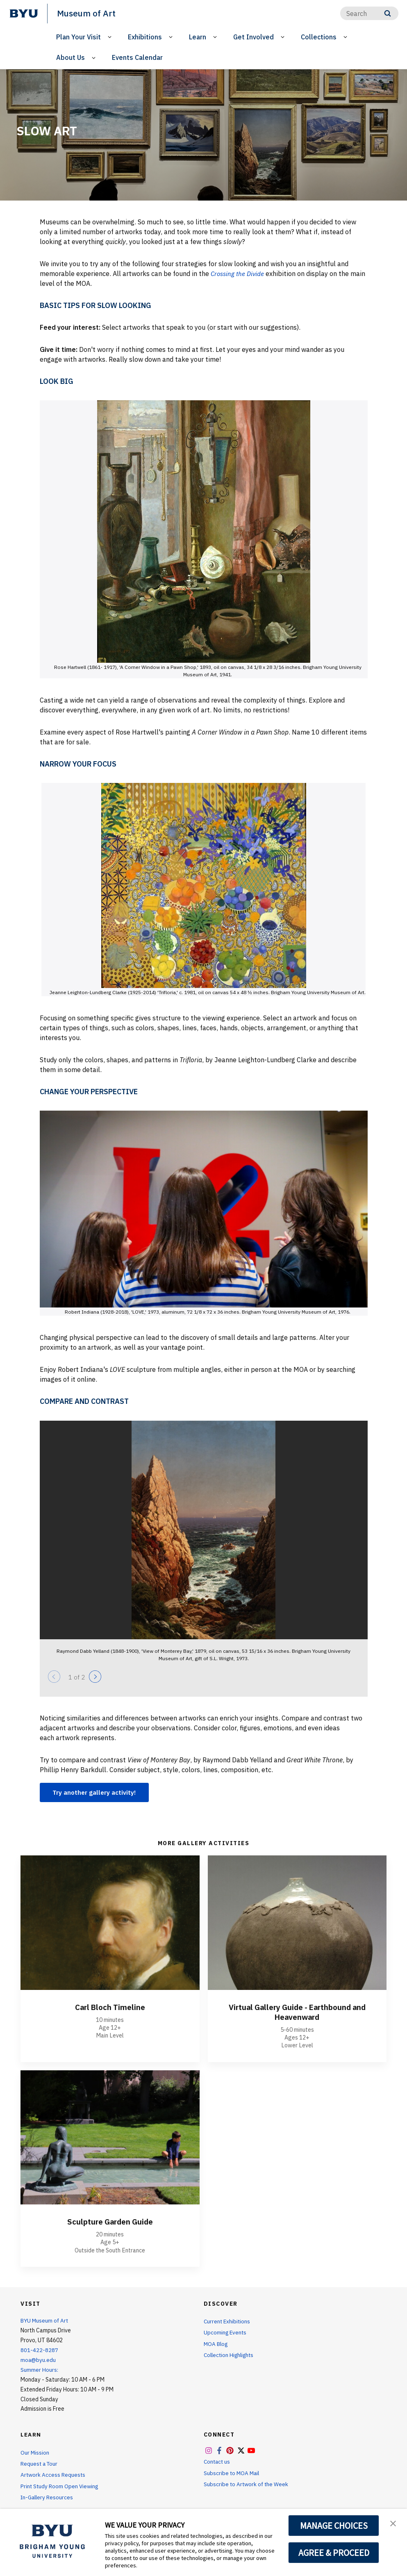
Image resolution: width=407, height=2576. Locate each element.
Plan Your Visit (78, 36)
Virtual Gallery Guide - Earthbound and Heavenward (297, 2012)
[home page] (23, 13)
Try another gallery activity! (97, 1792)
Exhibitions (145, 36)
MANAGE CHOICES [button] (334, 2525)
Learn (197, 36)
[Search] (369, 13)
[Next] (95, 1676)
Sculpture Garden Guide (110, 2221)
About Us (70, 57)
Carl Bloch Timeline (110, 2007)
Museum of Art (86, 13)
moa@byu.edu (38, 2360)
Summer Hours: (39, 2370)
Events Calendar (137, 57)
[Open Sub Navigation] (111, 36)
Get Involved (253, 36)
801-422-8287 (39, 2350)
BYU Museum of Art (45, 2321)
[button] (393, 2523)
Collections (319, 36)
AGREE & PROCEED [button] (333, 2552)
